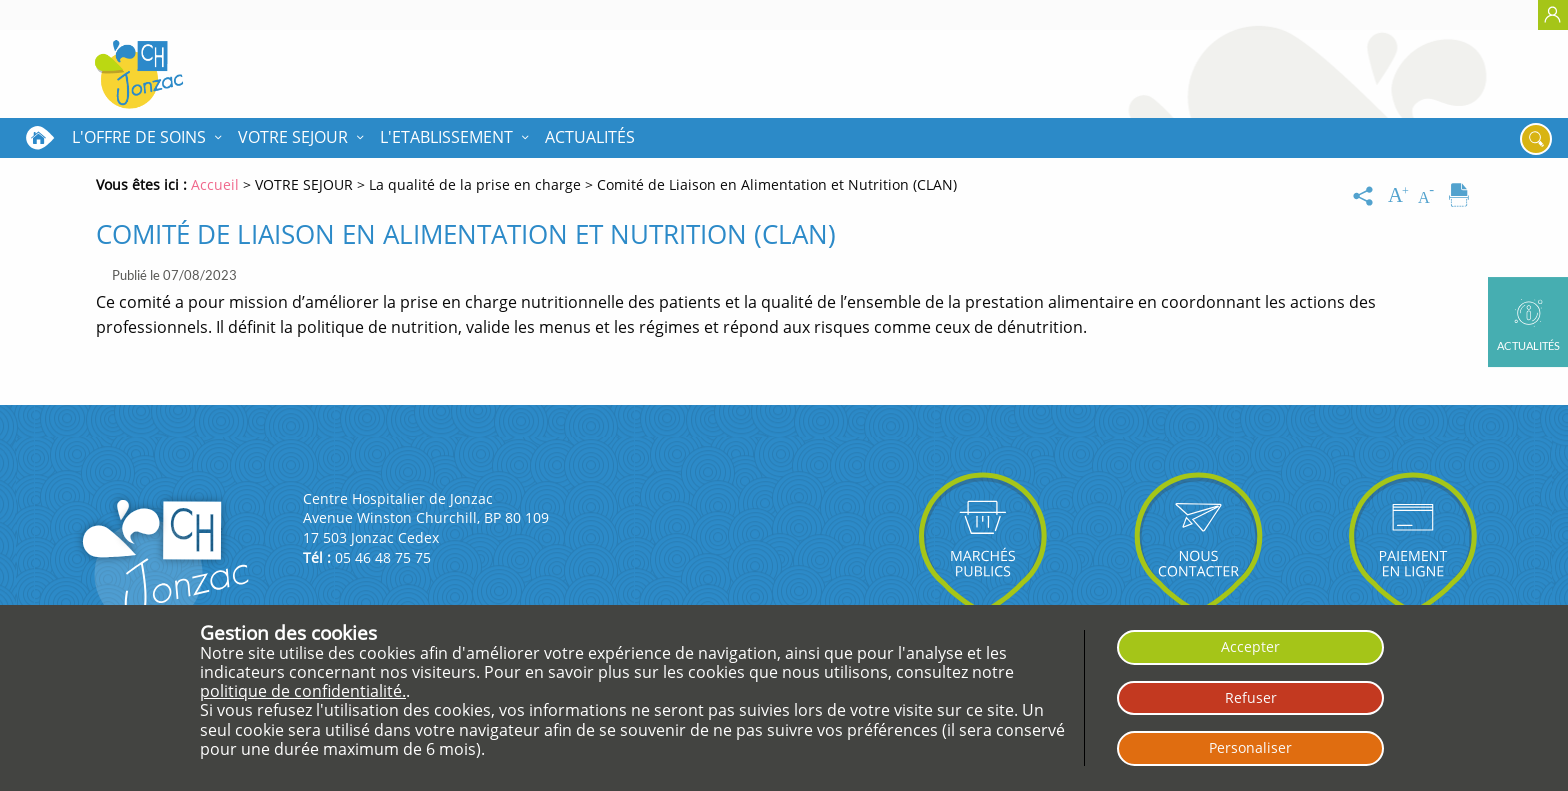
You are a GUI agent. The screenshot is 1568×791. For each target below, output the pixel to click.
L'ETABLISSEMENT (446, 137)
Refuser (1251, 697)
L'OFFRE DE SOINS (139, 137)
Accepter (1250, 646)
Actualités (590, 137)
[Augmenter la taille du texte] (1400, 196)
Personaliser (1250, 747)
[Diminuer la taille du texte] (1430, 196)
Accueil (40, 138)
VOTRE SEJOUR (293, 137)
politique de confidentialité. (303, 691)
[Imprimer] (1459, 196)
